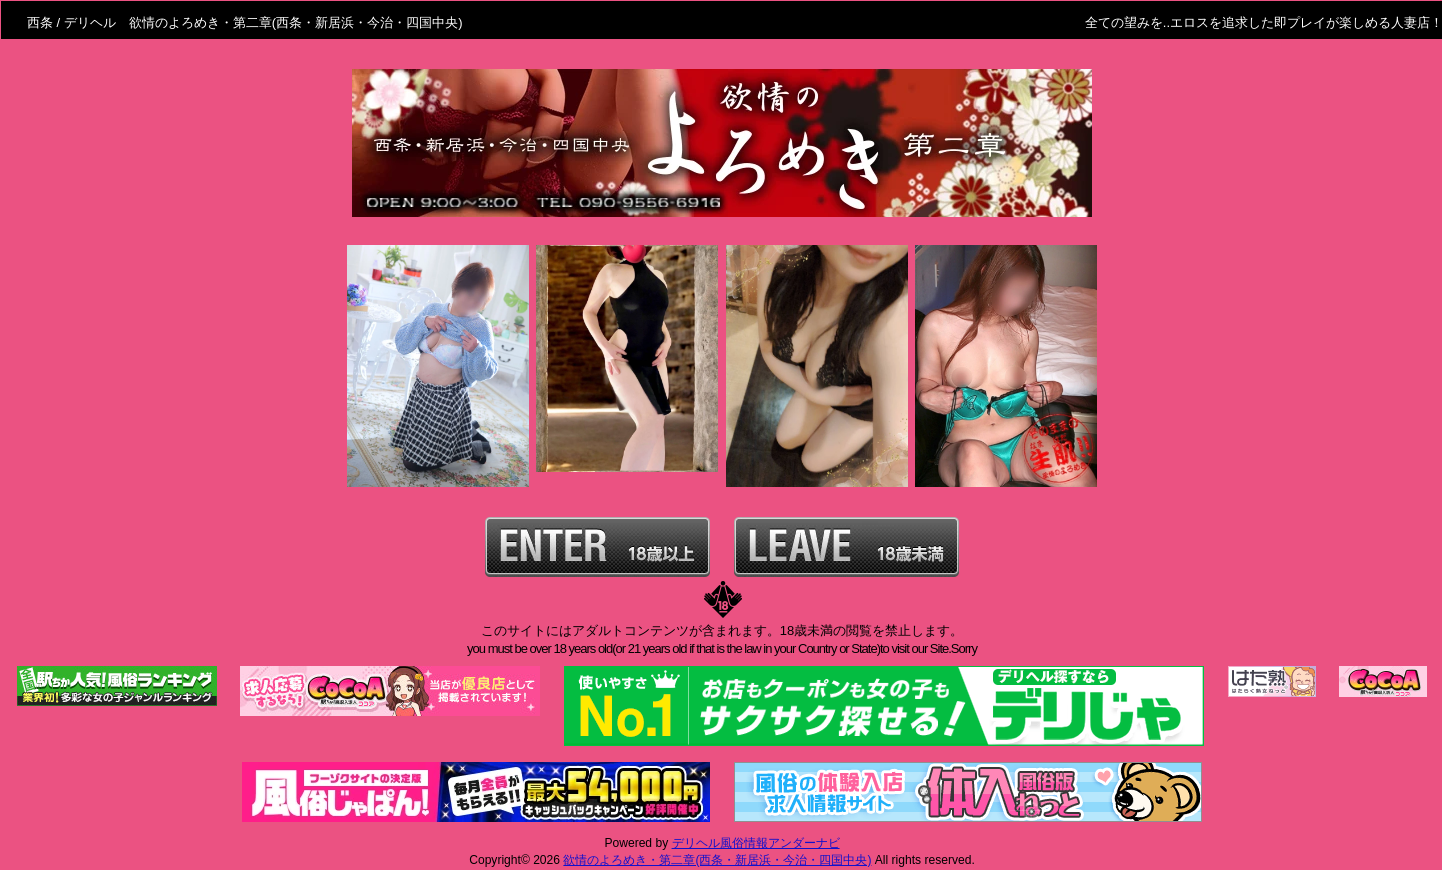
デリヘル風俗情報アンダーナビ (756, 843)
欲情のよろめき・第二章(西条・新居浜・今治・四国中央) (717, 860)
